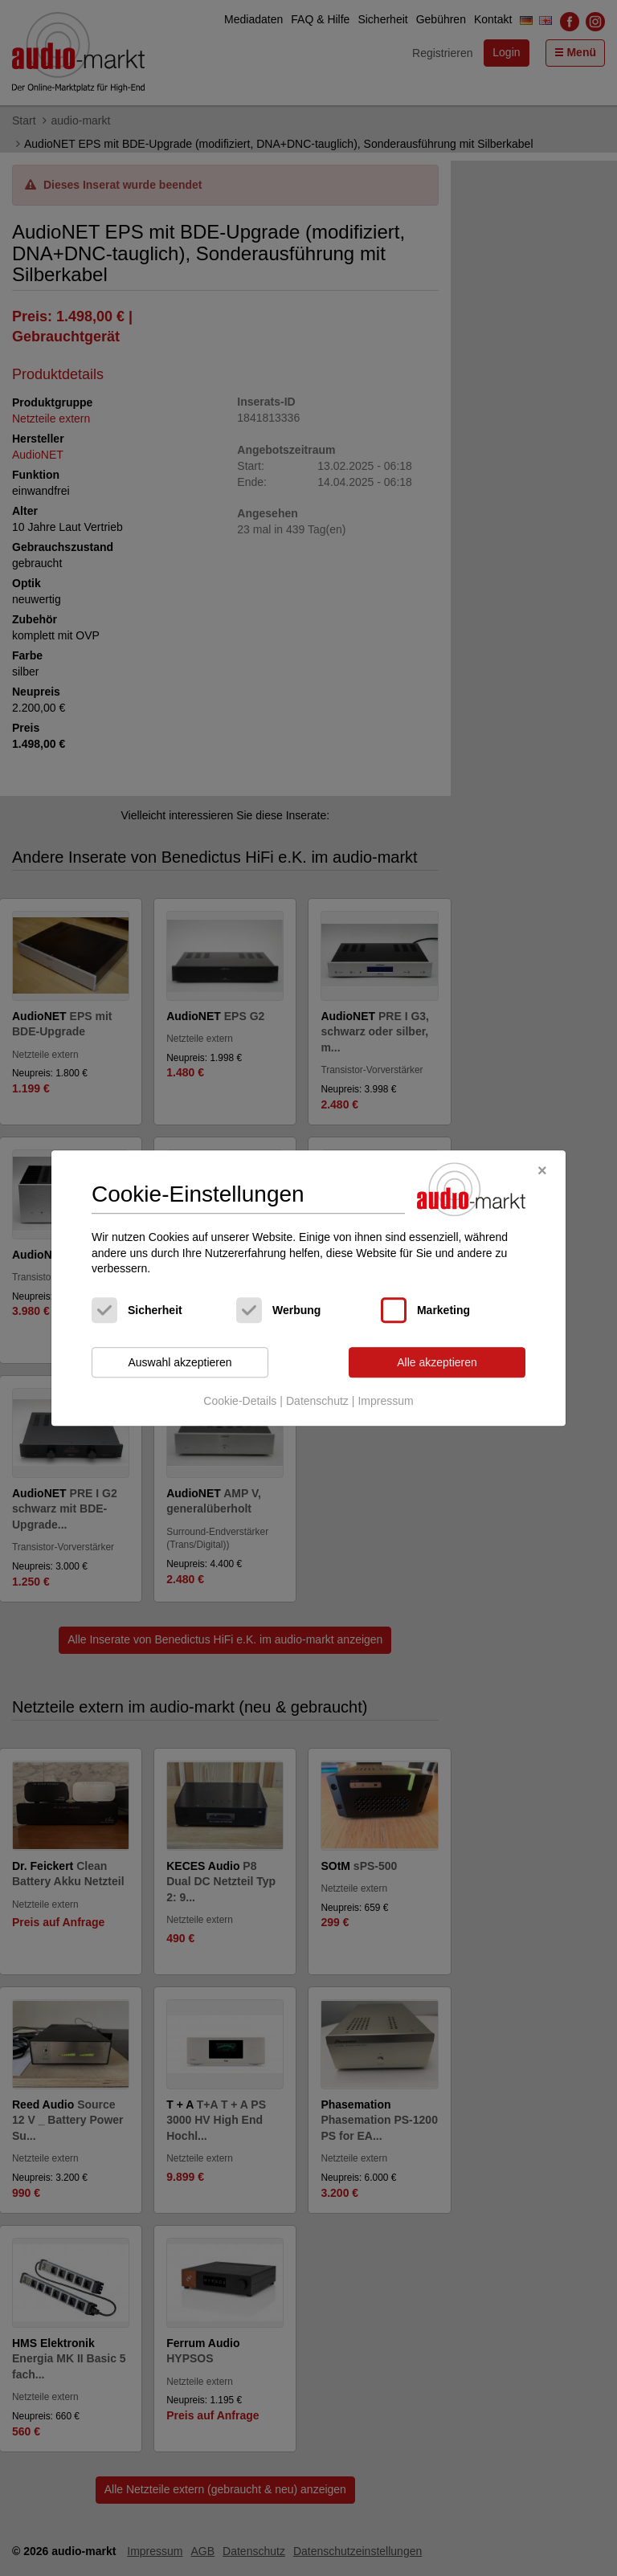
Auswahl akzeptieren (179, 1362)
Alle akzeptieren (437, 1362)
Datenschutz (317, 1401)
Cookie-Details (239, 1401)
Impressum (385, 1401)
